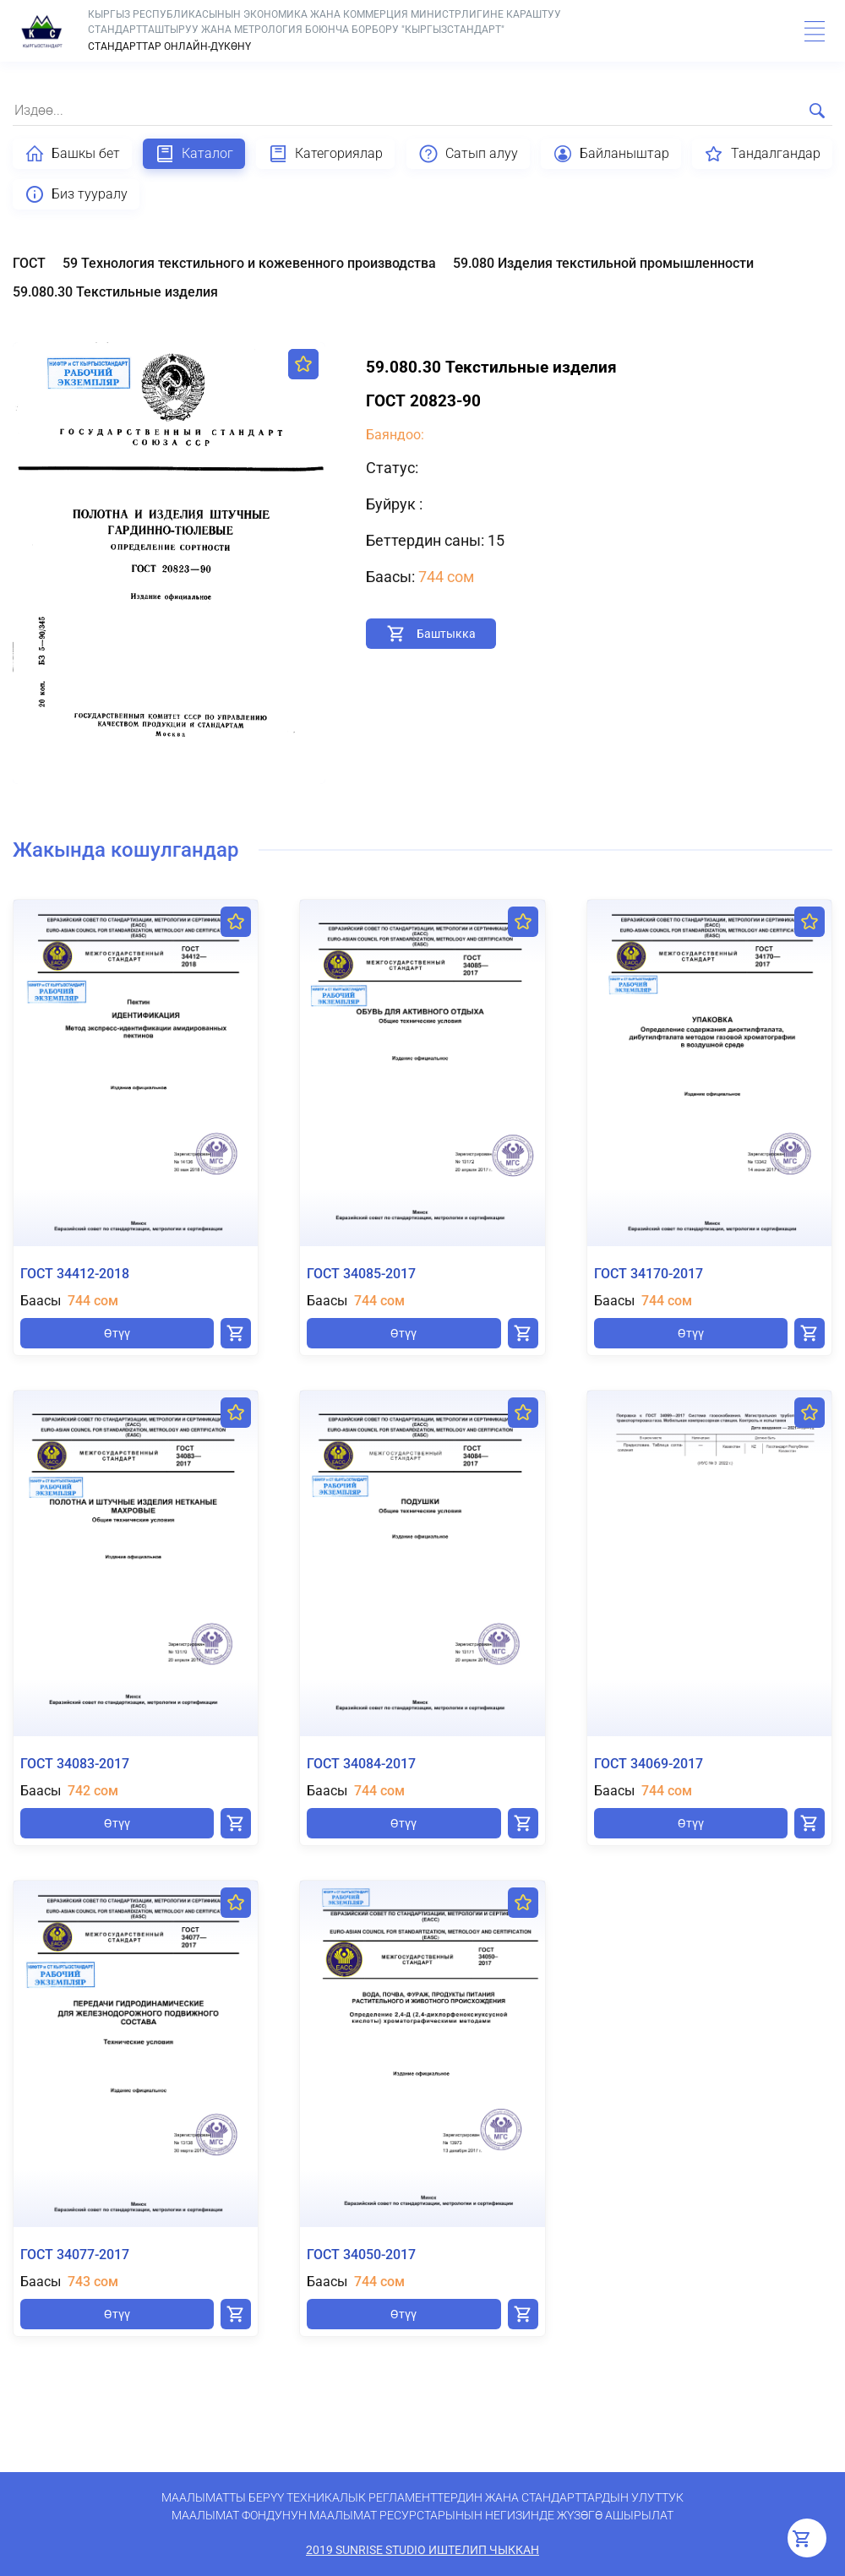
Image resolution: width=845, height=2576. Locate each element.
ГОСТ (29, 263)
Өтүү (117, 1333)
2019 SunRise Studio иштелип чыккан (422, 2550)
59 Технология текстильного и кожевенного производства (249, 263)
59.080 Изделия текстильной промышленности (603, 263)
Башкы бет (72, 154)
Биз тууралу (76, 194)
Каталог (194, 154)
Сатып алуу (468, 154)
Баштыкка (446, 633)
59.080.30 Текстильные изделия (115, 292)
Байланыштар (611, 154)
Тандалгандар (762, 154)
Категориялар (325, 154)
